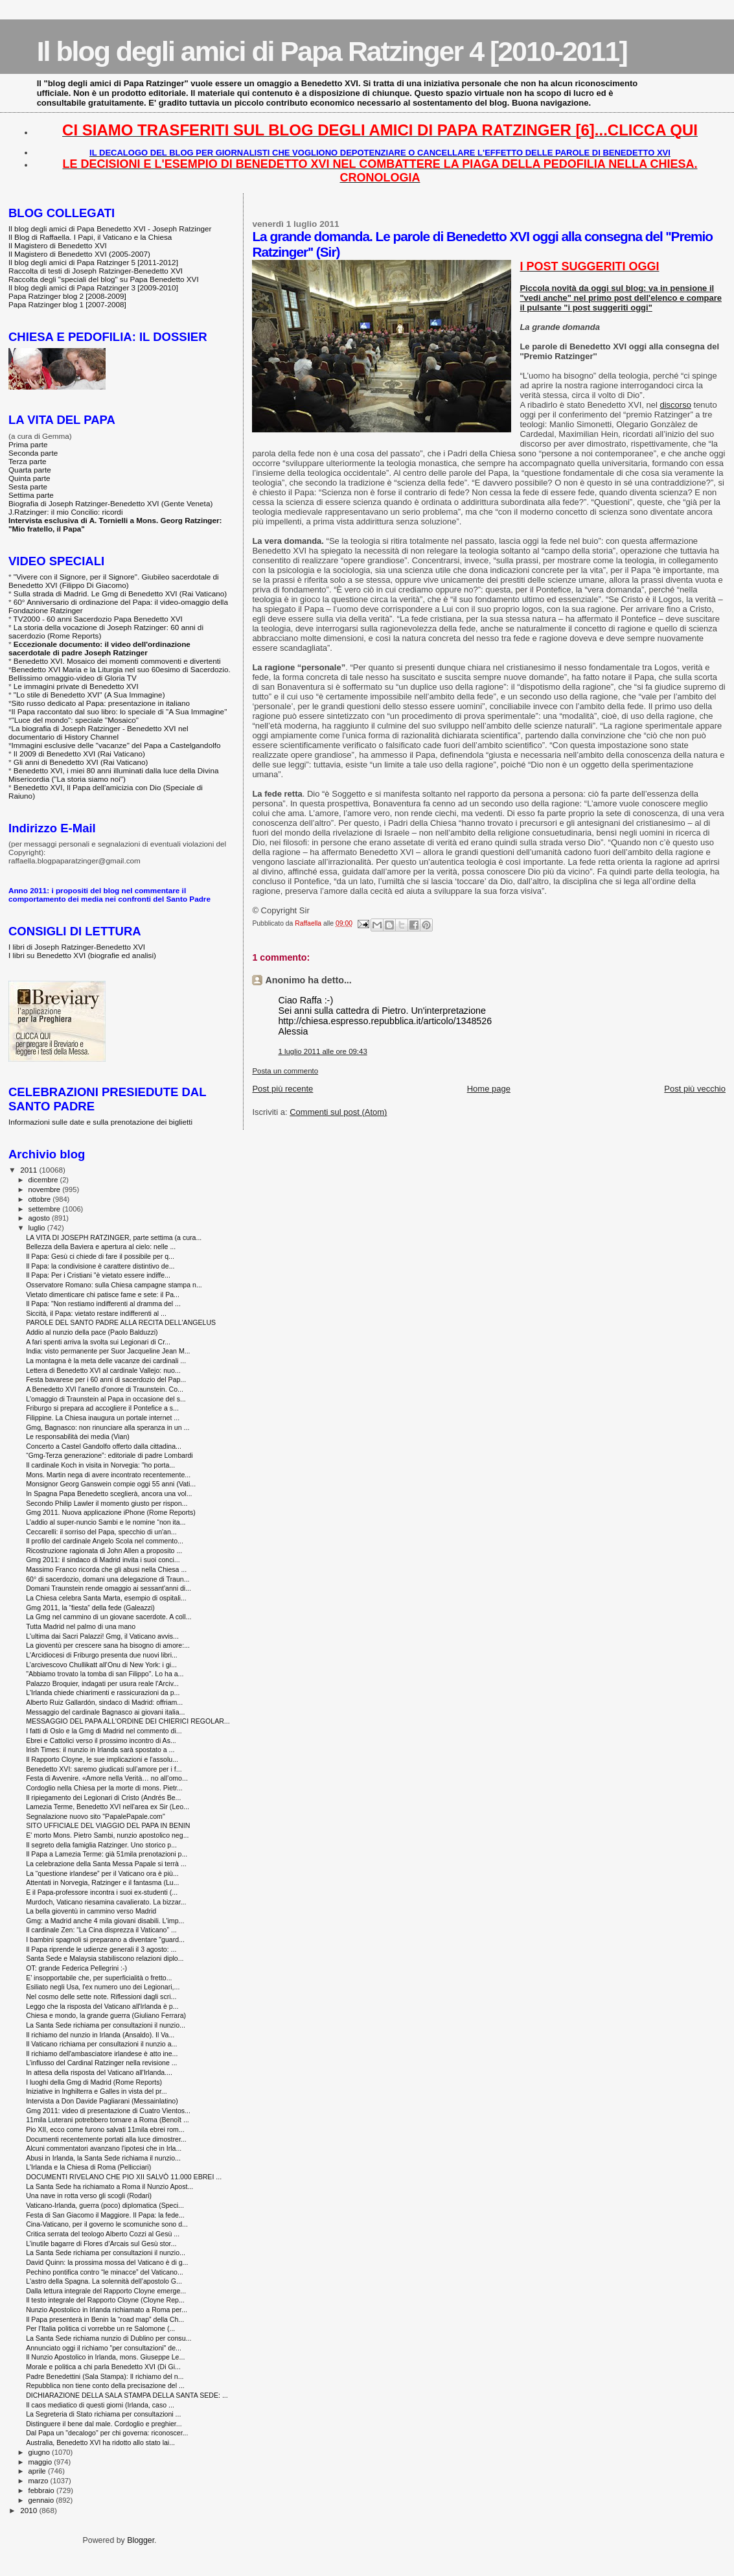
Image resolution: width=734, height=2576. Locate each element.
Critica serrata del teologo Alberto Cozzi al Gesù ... (102, 2234)
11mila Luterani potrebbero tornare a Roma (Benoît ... (107, 2120)
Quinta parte (29, 478)
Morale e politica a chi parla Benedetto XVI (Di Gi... (103, 2367)
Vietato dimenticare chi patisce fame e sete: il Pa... (102, 1294)
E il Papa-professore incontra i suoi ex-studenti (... (102, 1892)
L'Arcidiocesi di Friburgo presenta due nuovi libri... (102, 1655)
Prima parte (28, 444)
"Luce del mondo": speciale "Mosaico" (75, 720)
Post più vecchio (695, 1089)
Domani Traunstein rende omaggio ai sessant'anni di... (108, 1588)
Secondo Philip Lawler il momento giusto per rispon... (106, 1503)
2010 (29, 2510)
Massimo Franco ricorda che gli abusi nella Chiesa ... (106, 1569)
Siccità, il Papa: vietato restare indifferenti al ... (96, 1313)
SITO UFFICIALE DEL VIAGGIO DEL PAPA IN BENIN (108, 1825)
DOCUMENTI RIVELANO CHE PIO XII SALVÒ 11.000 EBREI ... (124, 2177)
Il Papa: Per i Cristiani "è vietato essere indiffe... (98, 1275)
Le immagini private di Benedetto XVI (76, 686)
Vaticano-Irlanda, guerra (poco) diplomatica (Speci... (105, 2205)
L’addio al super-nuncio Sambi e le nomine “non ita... (105, 1522)
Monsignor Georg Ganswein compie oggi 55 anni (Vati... (111, 1484)
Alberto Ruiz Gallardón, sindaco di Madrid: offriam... (104, 1702)
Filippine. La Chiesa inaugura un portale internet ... (102, 1418)
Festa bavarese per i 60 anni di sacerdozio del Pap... (106, 1379)
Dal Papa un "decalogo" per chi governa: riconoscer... (107, 2433)
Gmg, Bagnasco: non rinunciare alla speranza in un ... (107, 1427)
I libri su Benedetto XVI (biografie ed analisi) (82, 955)
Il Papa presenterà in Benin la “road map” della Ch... (105, 2319)
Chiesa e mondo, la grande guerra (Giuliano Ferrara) (106, 2015)
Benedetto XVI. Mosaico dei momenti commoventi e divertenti (117, 661)
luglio (38, 1228)
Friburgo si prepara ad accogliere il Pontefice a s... (102, 1408)
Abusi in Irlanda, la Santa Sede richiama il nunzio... (103, 2158)
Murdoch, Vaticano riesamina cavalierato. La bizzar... (106, 1902)
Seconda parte (33, 453)
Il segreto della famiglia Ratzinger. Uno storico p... (101, 1845)
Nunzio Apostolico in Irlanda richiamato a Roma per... (106, 2309)
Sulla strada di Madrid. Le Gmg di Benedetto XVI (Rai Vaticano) (120, 593)
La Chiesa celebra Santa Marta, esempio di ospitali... (106, 1598)
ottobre (41, 1199)
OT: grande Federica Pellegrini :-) (76, 1968)
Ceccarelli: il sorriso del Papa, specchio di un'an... (101, 1532)
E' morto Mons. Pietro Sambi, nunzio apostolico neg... (107, 1835)
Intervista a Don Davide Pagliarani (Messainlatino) (102, 2101)
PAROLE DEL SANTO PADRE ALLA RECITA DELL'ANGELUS (121, 1322)
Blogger (140, 2540)
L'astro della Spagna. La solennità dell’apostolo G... (104, 2281)
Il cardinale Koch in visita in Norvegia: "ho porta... (100, 1465)
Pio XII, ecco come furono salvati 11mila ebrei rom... (105, 2129)
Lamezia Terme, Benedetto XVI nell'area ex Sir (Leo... (107, 1806)
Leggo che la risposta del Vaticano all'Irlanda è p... (102, 2006)
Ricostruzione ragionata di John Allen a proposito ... (104, 1550)
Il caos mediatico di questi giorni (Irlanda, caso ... (100, 2405)
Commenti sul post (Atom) (338, 1112)
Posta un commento (285, 1071)
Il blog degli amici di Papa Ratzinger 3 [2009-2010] (93, 287)
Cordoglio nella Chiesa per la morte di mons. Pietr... (104, 1788)
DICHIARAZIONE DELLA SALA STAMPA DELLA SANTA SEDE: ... (127, 2395)
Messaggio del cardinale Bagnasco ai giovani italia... (105, 1712)
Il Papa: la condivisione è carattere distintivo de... (100, 1266)
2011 (29, 1169)
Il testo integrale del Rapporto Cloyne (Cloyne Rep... (105, 2300)
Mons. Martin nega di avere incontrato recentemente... (108, 1475)
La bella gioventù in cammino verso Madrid (91, 1911)
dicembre (44, 1180)
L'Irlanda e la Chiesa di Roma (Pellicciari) (88, 2167)
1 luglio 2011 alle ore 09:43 (322, 1051)
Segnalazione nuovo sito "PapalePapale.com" (95, 1816)
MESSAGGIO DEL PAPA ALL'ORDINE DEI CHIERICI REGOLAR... (128, 1721)
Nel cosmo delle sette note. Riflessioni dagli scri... (101, 1996)
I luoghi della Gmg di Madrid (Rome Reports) (94, 2082)
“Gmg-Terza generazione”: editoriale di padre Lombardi (109, 1455)
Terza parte (27, 461)
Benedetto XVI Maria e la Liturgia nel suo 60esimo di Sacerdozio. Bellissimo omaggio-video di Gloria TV (119, 673)
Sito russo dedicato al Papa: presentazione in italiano (101, 703)
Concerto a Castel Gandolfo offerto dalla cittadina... (103, 1446)
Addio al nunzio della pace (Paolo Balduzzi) (91, 1332)
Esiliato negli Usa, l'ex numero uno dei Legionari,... (102, 1987)
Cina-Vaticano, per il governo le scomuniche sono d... (107, 2224)
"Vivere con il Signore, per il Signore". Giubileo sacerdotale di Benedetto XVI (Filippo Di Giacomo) (113, 580)
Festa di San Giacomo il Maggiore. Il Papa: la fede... (105, 2215)
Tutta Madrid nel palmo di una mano (80, 1626)
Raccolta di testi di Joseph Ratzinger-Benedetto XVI (95, 270)
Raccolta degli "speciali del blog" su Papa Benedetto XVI (103, 279)
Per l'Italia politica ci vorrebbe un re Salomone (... (100, 2328)
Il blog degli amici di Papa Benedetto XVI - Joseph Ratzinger (109, 228)
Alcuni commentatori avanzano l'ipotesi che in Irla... (103, 2148)
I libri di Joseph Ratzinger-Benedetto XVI (76, 947)
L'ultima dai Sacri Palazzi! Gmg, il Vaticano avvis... (102, 1636)
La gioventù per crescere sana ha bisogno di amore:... (108, 1645)
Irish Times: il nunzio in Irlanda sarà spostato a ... (100, 1749)
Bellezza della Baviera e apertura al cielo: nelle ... (101, 1246)
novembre (46, 1189)
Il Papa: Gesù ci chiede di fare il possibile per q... (100, 1256)
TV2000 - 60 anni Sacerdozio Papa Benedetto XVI (98, 619)
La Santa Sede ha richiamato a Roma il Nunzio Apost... (109, 2186)
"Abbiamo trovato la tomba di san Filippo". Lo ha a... (104, 1674)
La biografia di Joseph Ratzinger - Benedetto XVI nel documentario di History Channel (98, 732)
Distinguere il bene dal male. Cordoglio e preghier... (104, 2424)
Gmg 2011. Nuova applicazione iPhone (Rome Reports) (111, 1512)
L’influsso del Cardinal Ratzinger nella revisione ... (101, 2063)
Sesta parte (27, 486)
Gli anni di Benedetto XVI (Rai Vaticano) (81, 762)
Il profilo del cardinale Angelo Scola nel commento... (104, 1541)
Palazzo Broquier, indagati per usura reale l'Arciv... (102, 1683)
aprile (38, 2471)
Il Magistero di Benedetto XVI (57, 245)
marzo (40, 2481)
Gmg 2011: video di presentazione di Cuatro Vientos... (108, 2110)
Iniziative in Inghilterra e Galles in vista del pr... (96, 2091)
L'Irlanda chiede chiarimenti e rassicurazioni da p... (102, 1692)
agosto (40, 1218)
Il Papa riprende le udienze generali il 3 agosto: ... (101, 1949)
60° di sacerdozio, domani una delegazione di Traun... (107, 1579)
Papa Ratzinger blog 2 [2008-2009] (67, 296)
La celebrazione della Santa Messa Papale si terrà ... (106, 1864)
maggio (41, 2462)
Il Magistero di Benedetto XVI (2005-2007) (79, 254)
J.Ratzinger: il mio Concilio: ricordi (65, 512)
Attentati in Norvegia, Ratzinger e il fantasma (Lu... (102, 1882)
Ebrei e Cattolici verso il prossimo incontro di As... (101, 1740)
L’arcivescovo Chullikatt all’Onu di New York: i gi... (101, 1665)
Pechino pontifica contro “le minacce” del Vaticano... (104, 2272)
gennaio (42, 2500)
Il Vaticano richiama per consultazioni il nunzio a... (101, 2044)
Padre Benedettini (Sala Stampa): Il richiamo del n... (104, 2376)
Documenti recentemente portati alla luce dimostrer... (106, 2139)
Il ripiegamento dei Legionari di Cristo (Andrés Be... (103, 1797)
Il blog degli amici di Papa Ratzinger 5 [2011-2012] (93, 262)
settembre (46, 1209)
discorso (675, 405)
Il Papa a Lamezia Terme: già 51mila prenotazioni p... (106, 1854)
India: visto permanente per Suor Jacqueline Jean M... (108, 1351)
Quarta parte (29, 469)
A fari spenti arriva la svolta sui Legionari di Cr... (98, 1342)
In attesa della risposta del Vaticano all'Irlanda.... (99, 2072)
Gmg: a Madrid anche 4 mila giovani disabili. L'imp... (105, 1921)
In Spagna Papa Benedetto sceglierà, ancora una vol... (109, 1493)
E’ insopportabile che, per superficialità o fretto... (99, 1978)
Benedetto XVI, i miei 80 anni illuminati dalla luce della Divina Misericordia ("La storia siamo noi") (113, 774)
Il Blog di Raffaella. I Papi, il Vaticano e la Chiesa (90, 237)
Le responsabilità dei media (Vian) (78, 1436)
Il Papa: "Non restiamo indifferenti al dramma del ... (103, 1303)
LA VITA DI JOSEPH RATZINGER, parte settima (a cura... (113, 1237)
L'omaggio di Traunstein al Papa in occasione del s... (106, 1399)
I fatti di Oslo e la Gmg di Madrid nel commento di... (103, 1731)
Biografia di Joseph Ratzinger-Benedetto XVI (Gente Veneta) (110, 503)
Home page (488, 1089)
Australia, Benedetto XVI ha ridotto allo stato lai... (100, 2442)
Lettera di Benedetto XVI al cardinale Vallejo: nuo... (103, 1370)
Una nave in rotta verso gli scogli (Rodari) (89, 2195)
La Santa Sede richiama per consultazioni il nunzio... (105, 2025)
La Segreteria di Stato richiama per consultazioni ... (103, 2414)
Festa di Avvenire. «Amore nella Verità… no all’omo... (107, 1778)
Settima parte (31, 495)
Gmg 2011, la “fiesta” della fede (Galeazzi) (90, 1607)
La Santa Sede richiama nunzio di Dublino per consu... (108, 2338)
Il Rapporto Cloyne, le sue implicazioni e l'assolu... (102, 1759)
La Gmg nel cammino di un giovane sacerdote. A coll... (108, 1617)
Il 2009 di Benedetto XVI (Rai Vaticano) (79, 753)
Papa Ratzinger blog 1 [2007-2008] (67, 304)
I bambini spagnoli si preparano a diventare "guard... (105, 1939)
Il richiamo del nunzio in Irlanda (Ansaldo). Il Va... (100, 2035)
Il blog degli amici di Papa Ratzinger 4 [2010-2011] (332, 51)
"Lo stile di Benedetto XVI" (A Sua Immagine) (89, 694)
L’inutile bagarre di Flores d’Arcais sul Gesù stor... (101, 2243)
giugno (40, 2452)
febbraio (42, 2490)
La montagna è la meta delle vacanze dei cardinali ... (106, 1360)
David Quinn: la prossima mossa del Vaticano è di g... (107, 2262)
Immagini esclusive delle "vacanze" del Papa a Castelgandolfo (116, 745)
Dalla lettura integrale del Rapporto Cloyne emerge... (106, 2291)
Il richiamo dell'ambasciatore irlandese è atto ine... (102, 2053)
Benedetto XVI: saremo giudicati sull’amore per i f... (103, 1769)
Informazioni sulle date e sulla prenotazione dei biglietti (100, 1122)
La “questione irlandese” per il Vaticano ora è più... (102, 1873)
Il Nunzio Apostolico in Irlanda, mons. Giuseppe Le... (105, 2357)
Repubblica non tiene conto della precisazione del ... (105, 2385)
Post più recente (282, 1089)
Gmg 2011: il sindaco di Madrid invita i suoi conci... (103, 1559)
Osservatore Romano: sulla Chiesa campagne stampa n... (114, 1285)
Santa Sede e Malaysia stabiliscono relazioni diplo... (104, 1958)
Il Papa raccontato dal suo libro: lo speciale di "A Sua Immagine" (119, 711)
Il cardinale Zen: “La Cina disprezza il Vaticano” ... (101, 1930)
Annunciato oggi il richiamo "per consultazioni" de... (103, 2348)
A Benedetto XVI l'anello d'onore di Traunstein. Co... (104, 1389)
